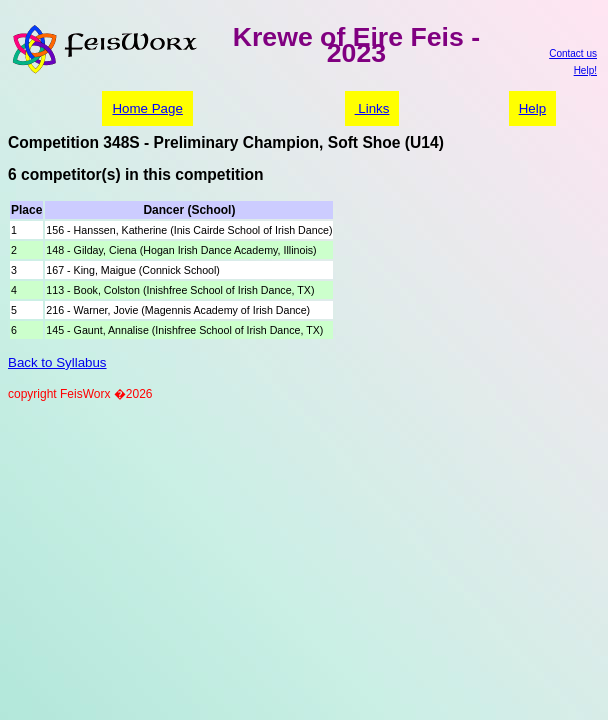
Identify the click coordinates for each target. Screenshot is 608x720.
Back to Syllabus (57, 362)
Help (532, 108)
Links (372, 108)
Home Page (147, 108)
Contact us (573, 53)
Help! (585, 70)
